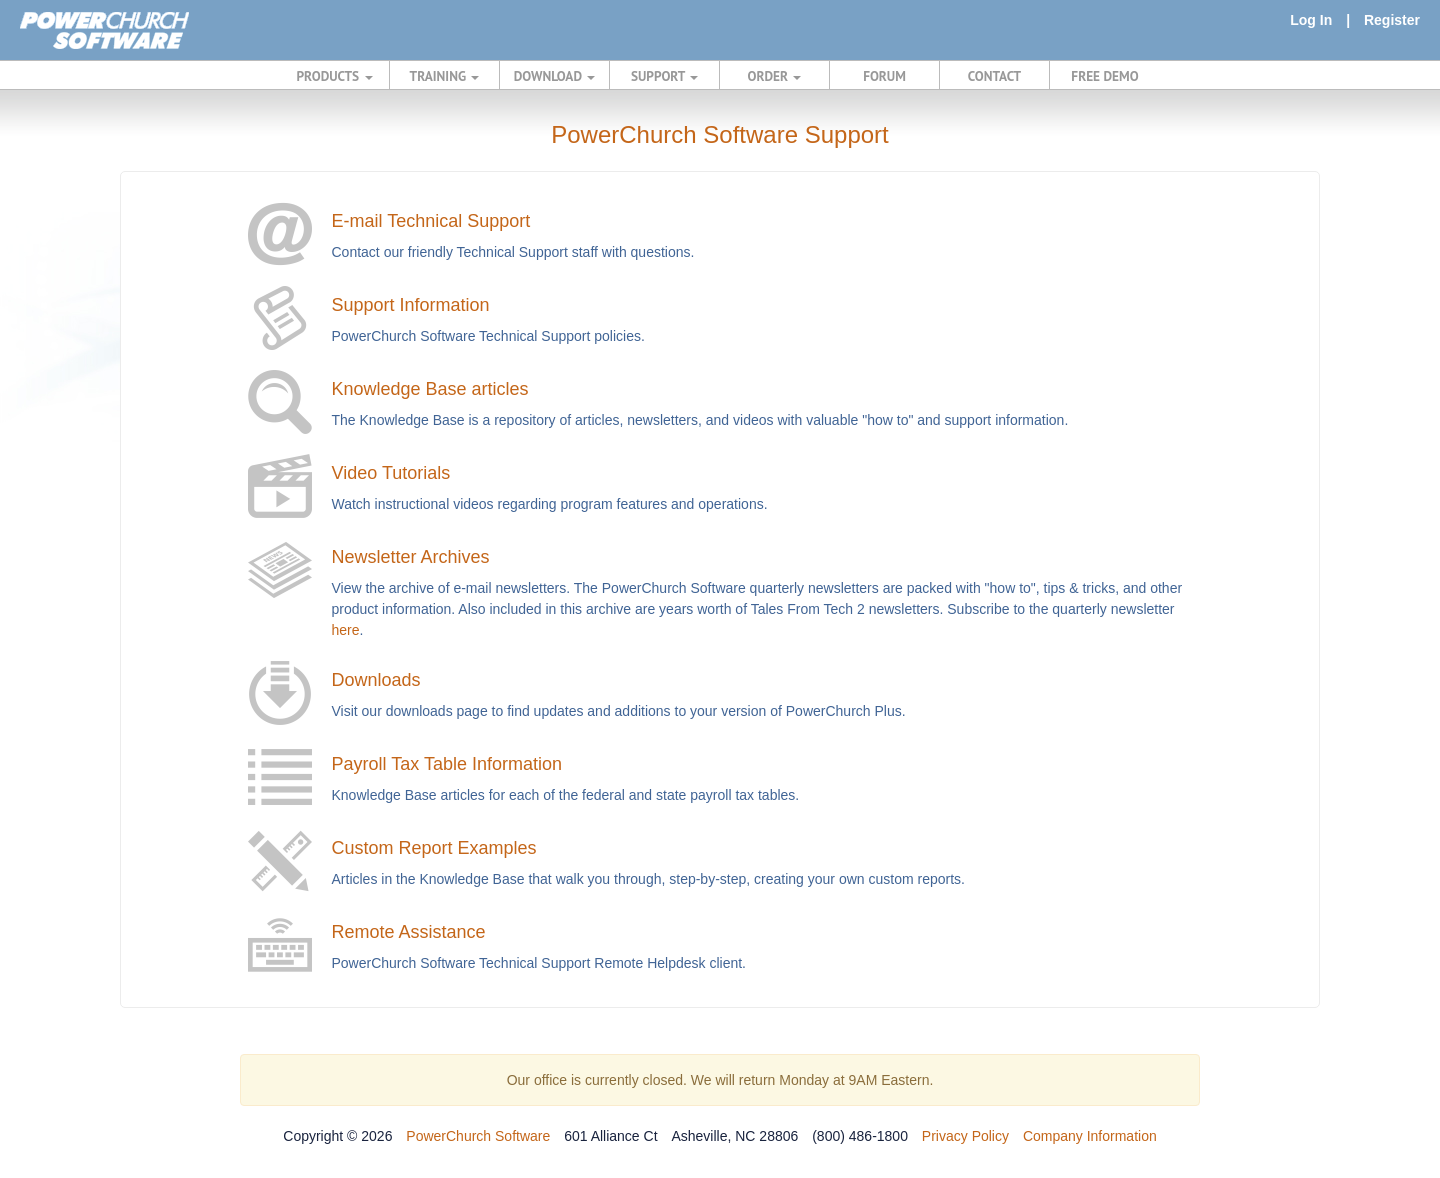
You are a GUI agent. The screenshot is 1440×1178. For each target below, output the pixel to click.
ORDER (775, 76)
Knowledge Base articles (430, 389)
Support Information (411, 305)
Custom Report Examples (434, 848)
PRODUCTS (335, 76)
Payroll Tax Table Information (447, 764)
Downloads (376, 680)
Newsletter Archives (411, 557)
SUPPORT (664, 76)
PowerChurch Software (478, 1136)
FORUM (884, 76)
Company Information (1090, 1136)
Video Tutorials (391, 473)
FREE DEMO (1104, 76)
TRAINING (445, 76)
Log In (1311, 20)
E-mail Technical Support (431, 221)
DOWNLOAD (554, 76)
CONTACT (994, 76)
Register (1392, 20)
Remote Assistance (409, 932)
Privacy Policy (965, 1136)
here (346, 630)
